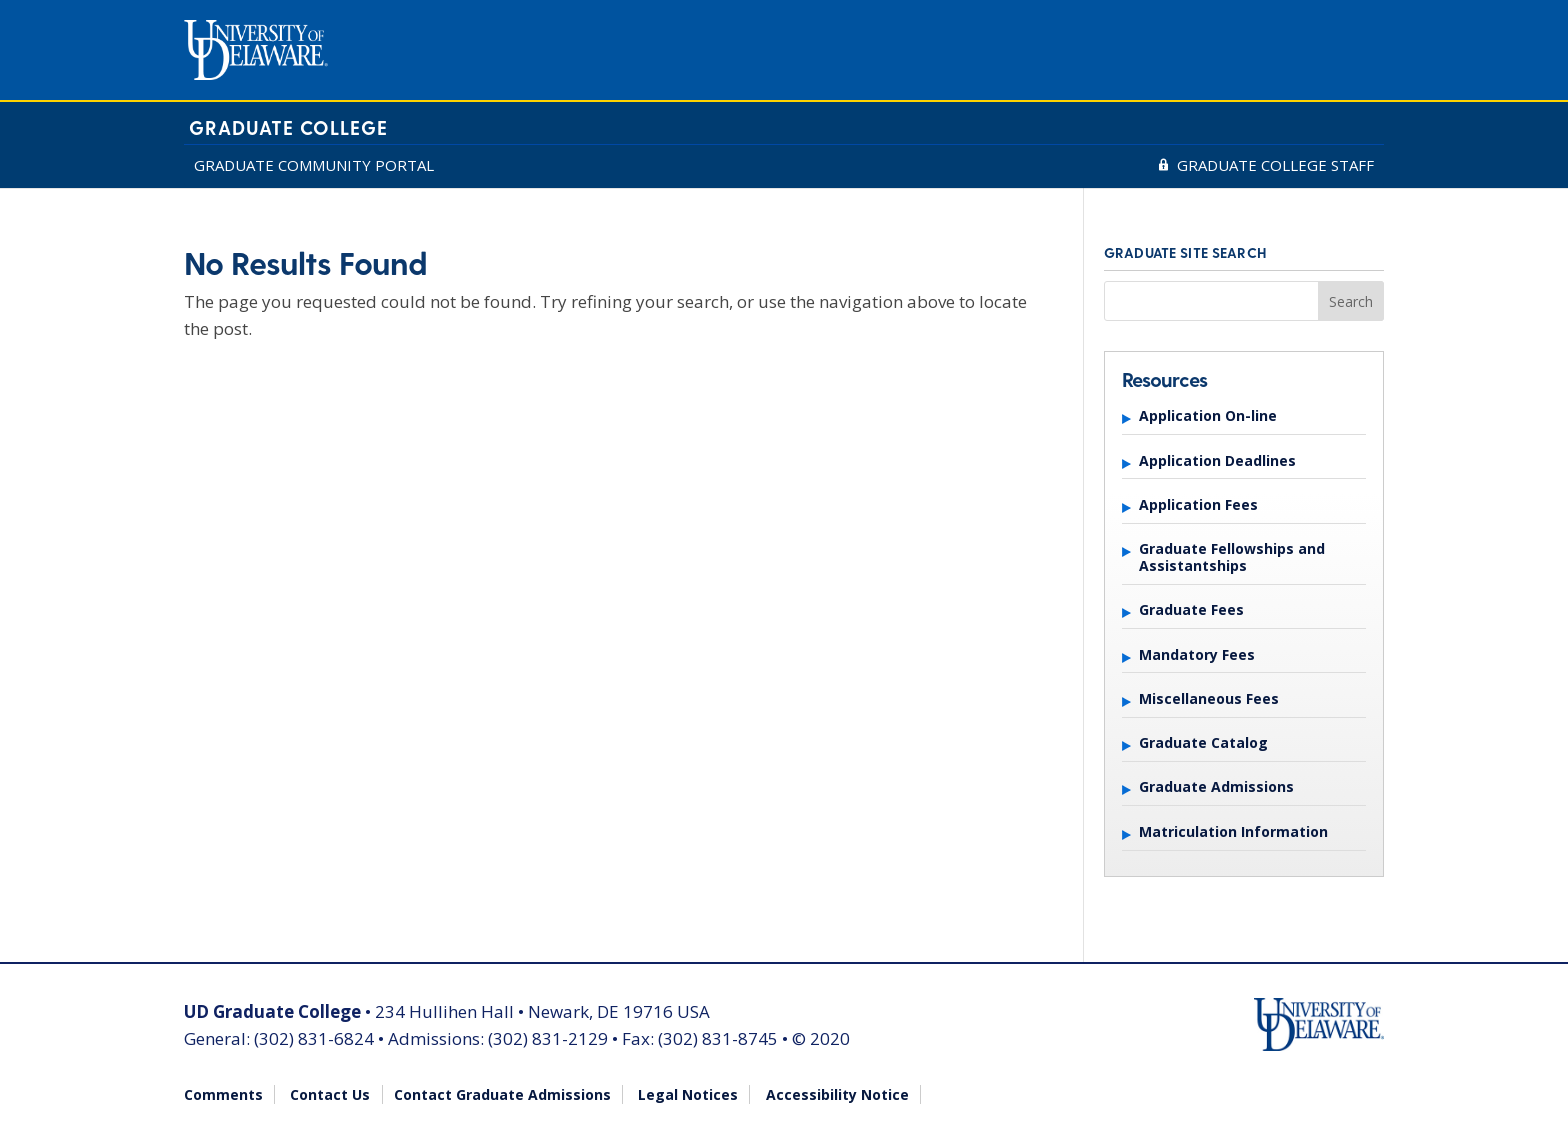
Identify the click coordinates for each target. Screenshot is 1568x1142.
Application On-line (1208, 415)
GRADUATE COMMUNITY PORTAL (314, 165)
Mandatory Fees (1197, 654)
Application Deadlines (1217, 460)
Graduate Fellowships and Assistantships (1232, 557)
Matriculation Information (1233, 831)
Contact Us (330, 1094)
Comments (223, 1094)
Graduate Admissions (1216, 786)
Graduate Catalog (1203, 742)
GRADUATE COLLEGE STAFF (1275, 165)
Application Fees (1198, 504)
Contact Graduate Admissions (502, 1094)
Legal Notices (688, 1094)
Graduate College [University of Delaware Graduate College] (288, 127)
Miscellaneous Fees (1209, 698)
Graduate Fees (1191, 609)
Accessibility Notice (837, 1094)
